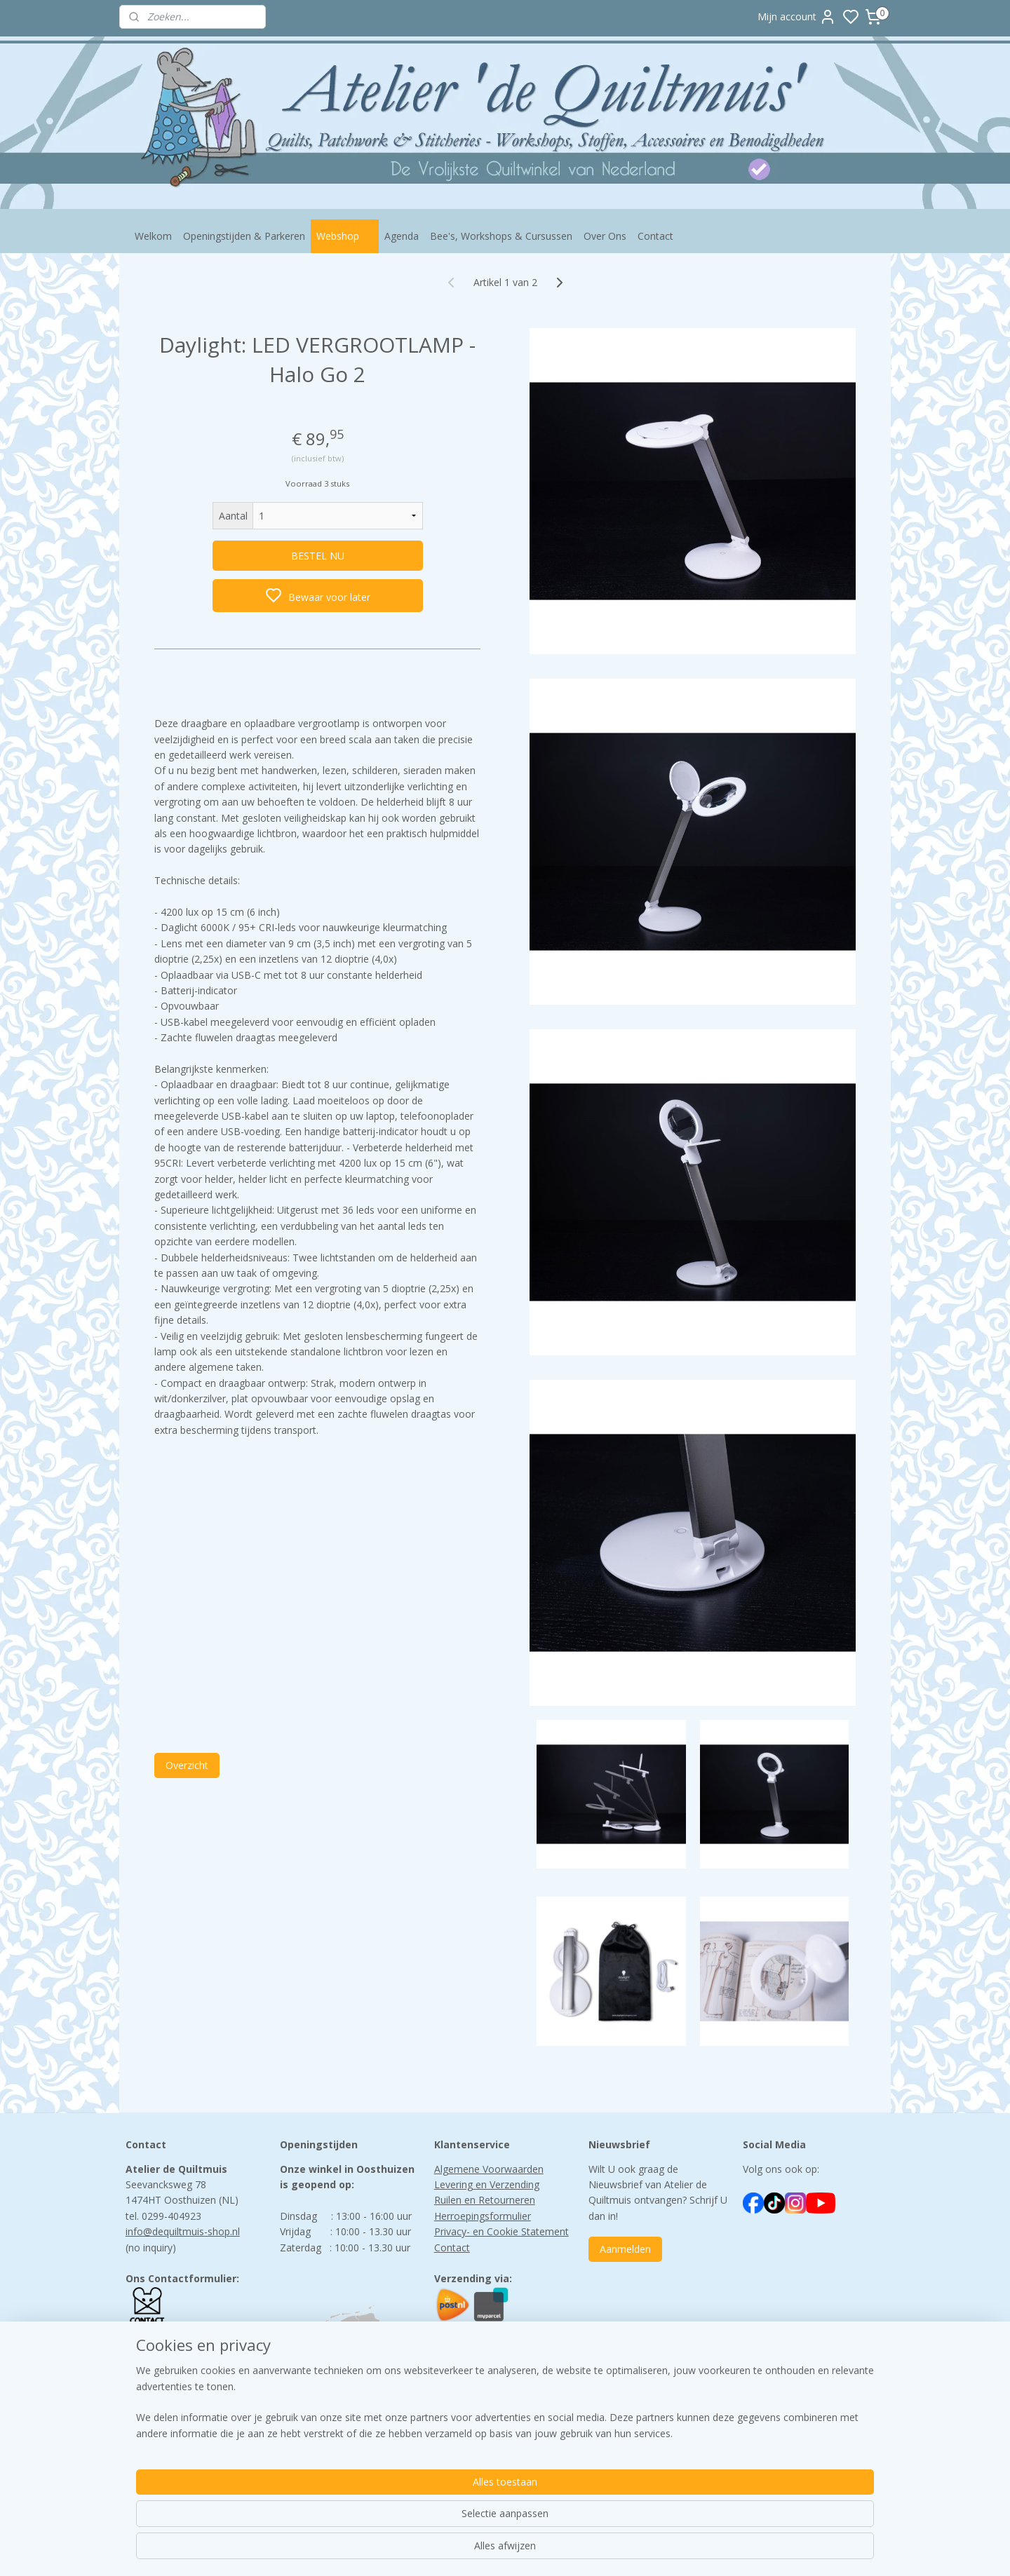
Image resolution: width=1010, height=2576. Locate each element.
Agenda (401, 236)
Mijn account (797, 16)
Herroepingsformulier (482, 2216)
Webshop (344, 236)
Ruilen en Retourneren (484, 2199)
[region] (412, 2520)
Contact (655, 236)
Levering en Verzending (486, 2184)
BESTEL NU (317, 555)
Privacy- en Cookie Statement (501, 2231)
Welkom (153, 236)
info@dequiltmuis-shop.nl (183, 2231)
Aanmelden (625, 2249)
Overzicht (187, 1765)
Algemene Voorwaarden (489, 2169)
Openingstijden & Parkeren (244, 236)
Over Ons (605, 236)
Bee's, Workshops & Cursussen (501, 236)
